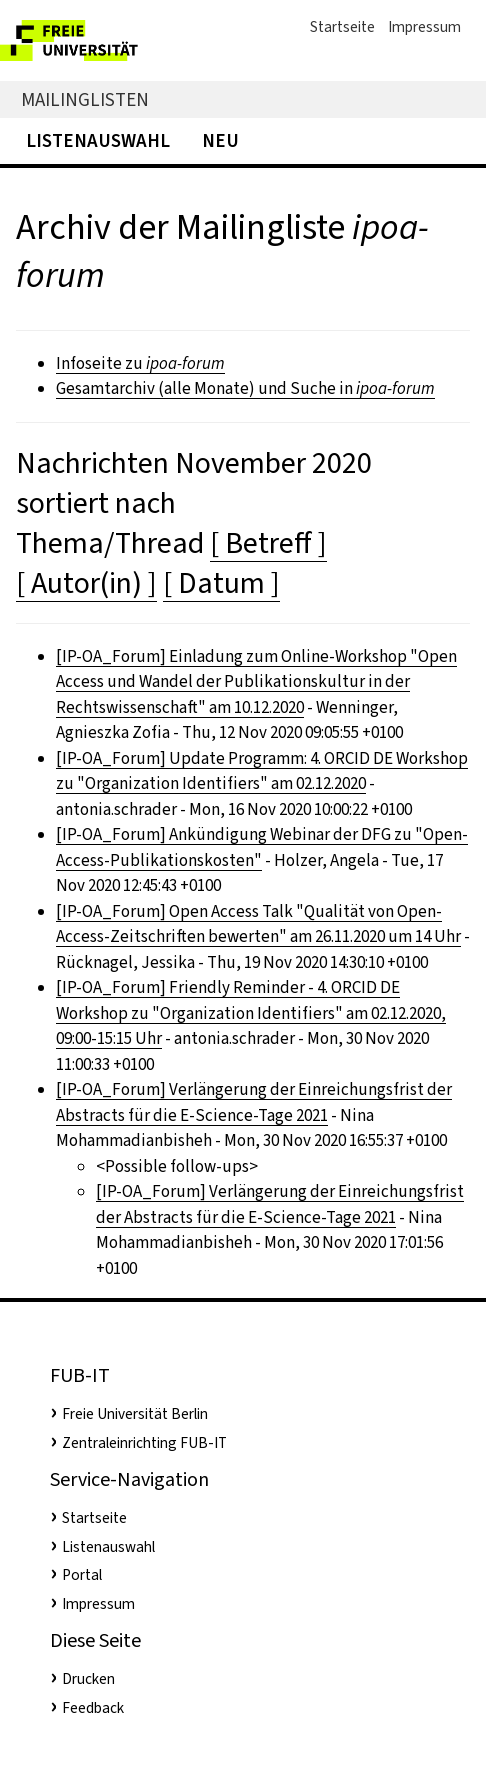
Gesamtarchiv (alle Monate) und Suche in (245, 388)
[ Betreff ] (268, 543)
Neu (220, 140)
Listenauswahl (98, 140)
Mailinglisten (85, 99)
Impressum (424, 27)
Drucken (88, 1679)
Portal (82, 1575)
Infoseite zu (140, 363)
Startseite (342, 27)
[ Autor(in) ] (86, 583)
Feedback (93, 1708)
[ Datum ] (221, 583)
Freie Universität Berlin (135, 1414)
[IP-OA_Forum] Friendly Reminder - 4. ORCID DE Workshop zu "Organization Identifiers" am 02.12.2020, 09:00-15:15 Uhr (251, 1013)
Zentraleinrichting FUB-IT (144, 1443)
